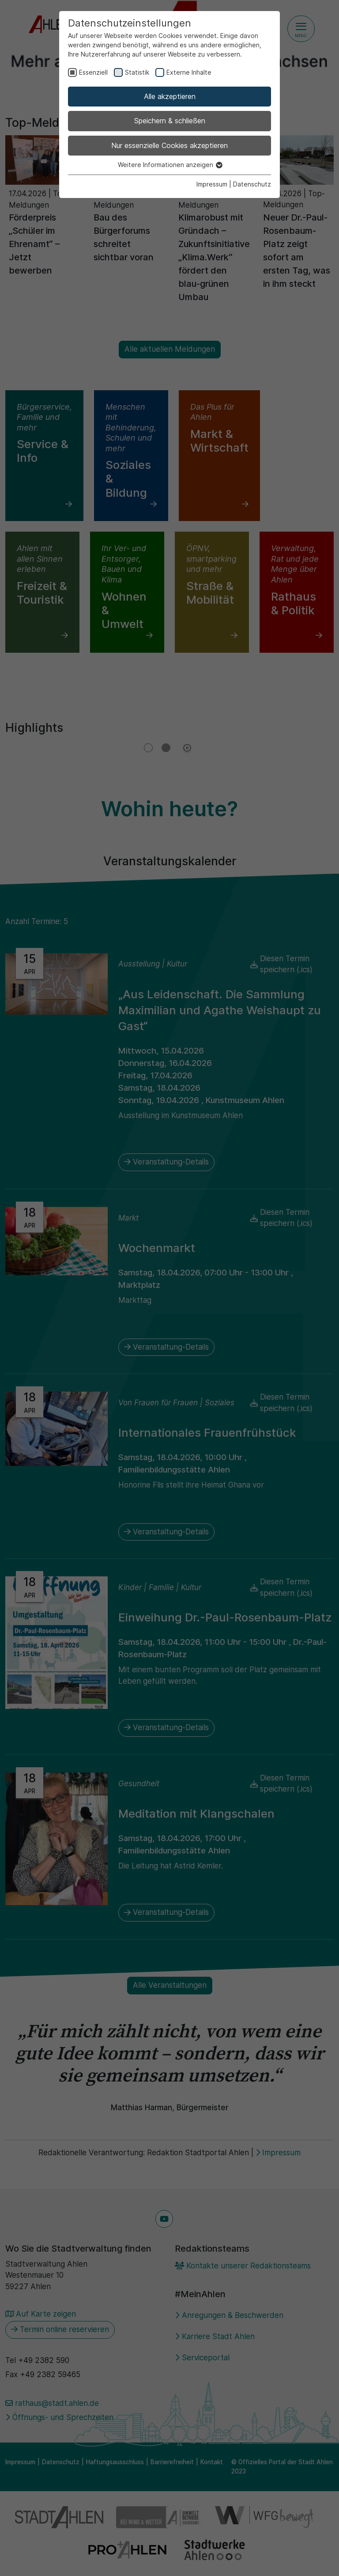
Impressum (211, 184)
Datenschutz (252, 184)
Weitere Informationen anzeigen (170, 164)
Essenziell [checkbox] (93, 72)
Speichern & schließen (169, 120)
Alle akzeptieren (170, 96)
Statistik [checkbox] (137, 72)
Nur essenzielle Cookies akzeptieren (169, 145)
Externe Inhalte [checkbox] (188, 72)
